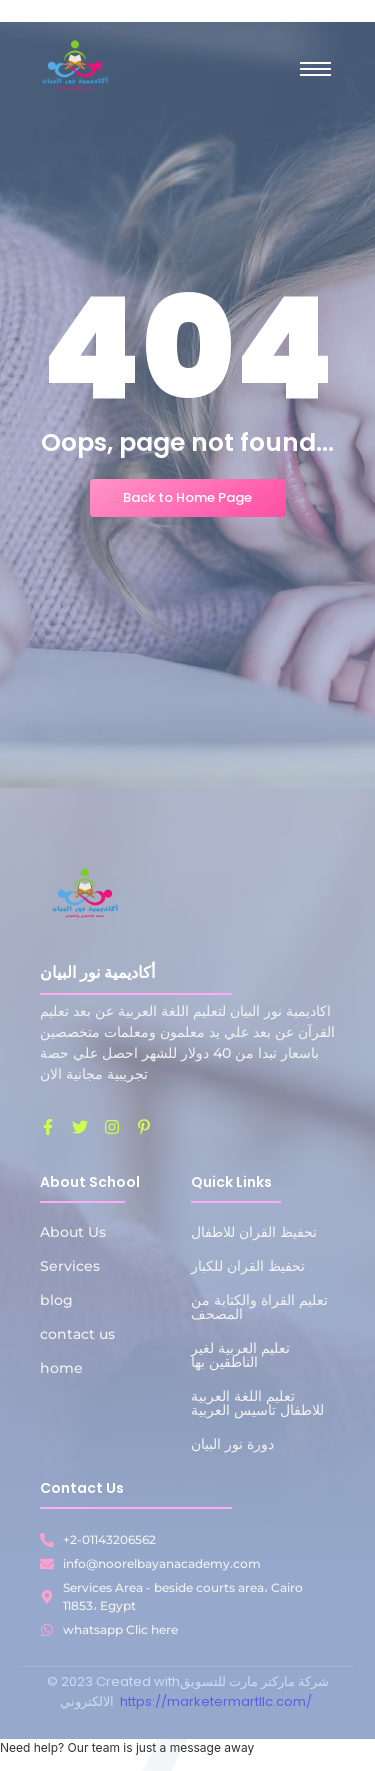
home (61, 1368)
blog (56, 1300)
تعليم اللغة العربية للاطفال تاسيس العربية (257, 1403)
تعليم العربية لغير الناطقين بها (240, 1355)
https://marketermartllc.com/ (217, 1701)
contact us (77, 1334)
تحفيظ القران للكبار (248, 1266)
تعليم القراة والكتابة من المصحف (259, 1307)
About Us (73, 1232)
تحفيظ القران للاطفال (254, 1232)
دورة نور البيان (232, 1444)
